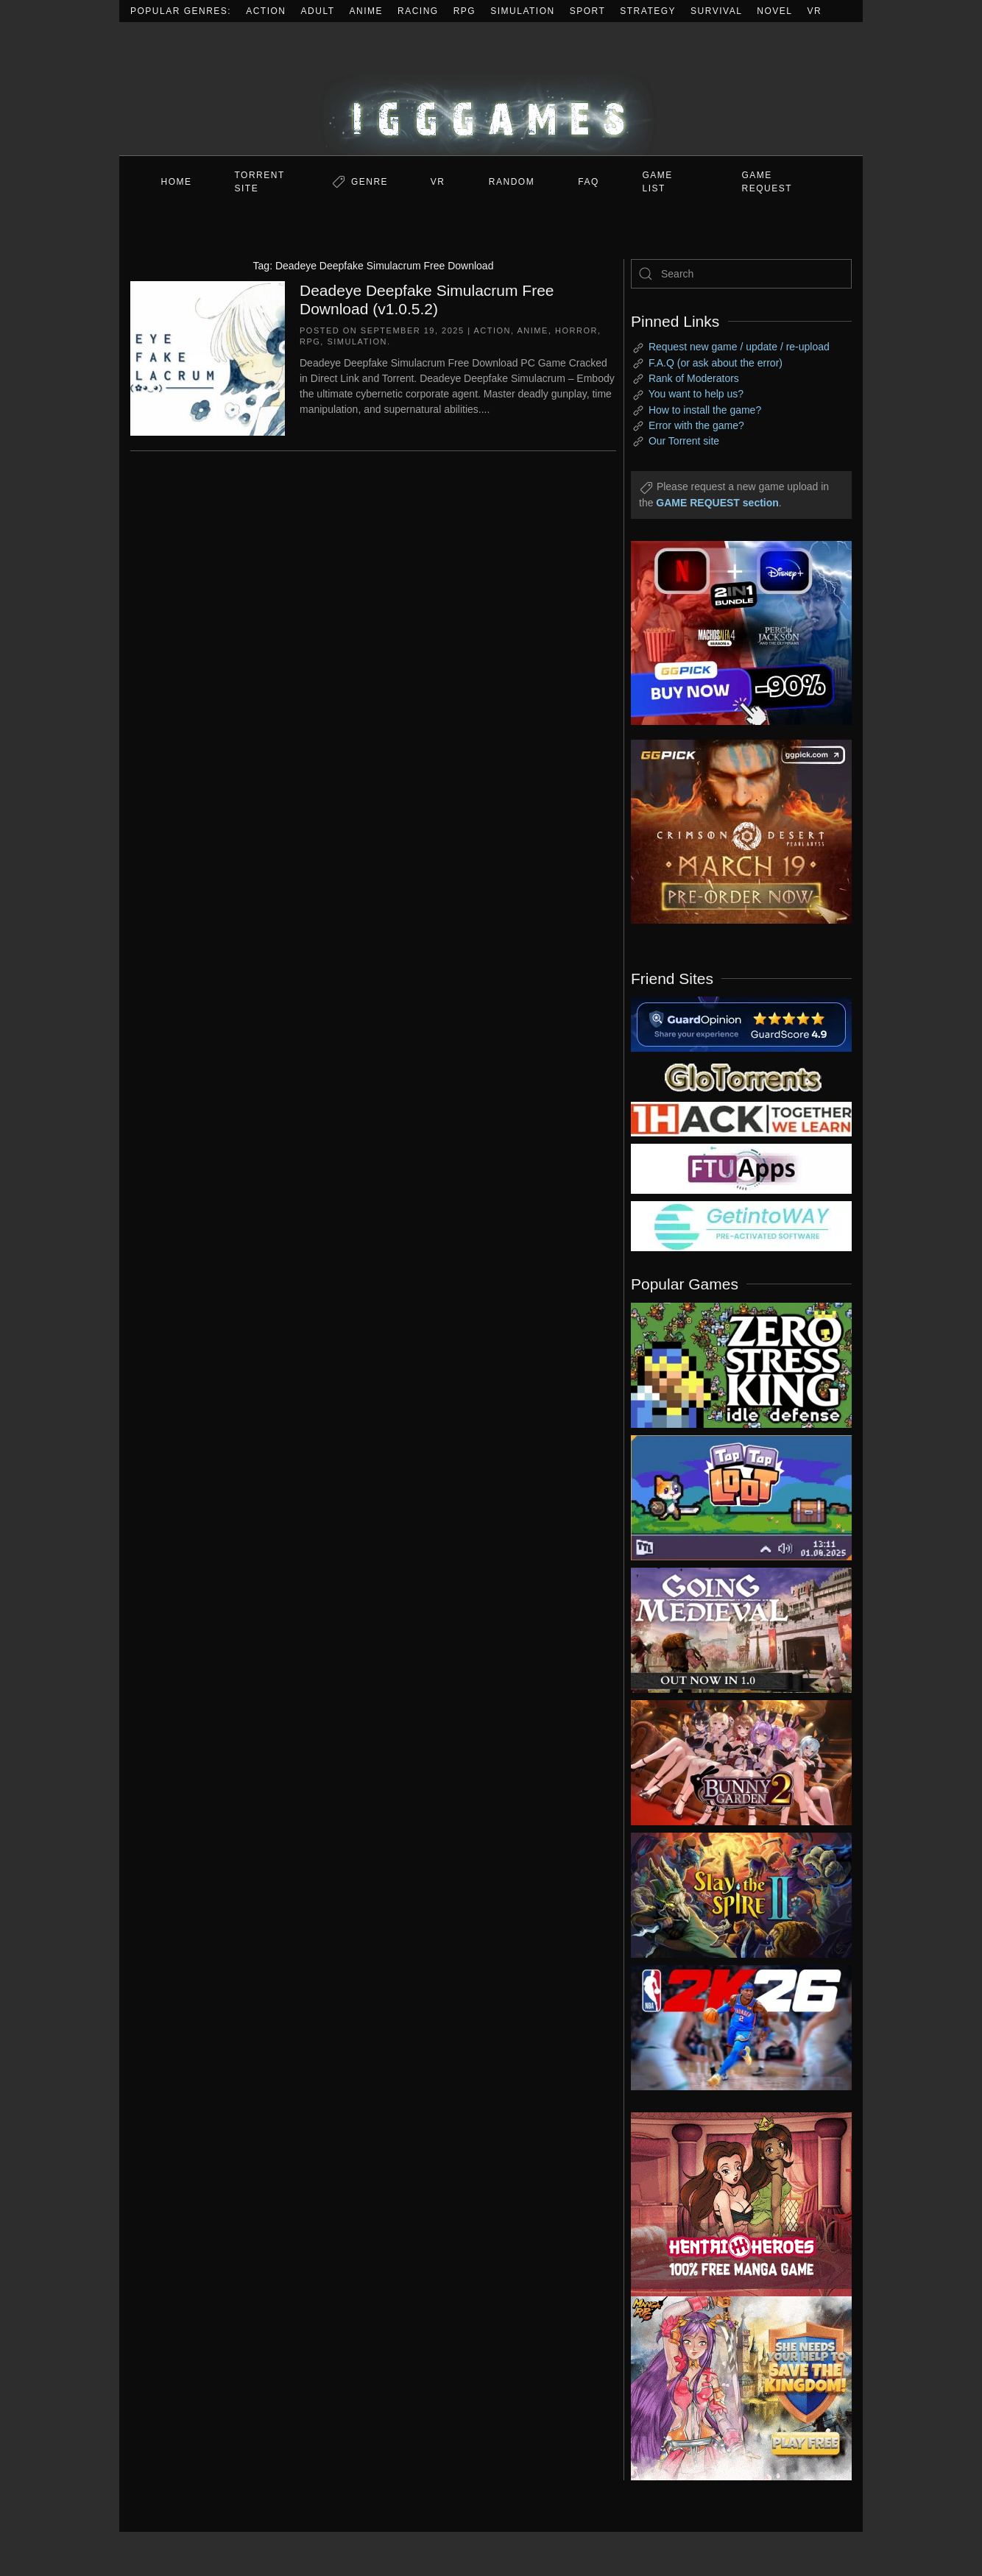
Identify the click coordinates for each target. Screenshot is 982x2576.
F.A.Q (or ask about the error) (716, 363)
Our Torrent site (684, 441)
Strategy (648, 11)
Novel (774, 11)
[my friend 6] (741, 1168)
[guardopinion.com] (741, 1023)
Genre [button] (369, 182)
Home (176, 182)
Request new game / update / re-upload (739, 347)
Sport (588, 11)
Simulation (522, 11)
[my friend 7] (741, 1225)
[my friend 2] (741, 1076)
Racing (418, 11)
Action (266, 11)
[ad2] (734, 2204)
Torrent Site (260, 182)
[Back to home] (491, 88)
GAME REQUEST (767, 182)
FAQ (588, 182)
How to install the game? (705, 410)
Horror (576, 330)
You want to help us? (696, 394)
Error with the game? (696, 425)
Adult (318, 11)
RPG (464, 11)
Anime (367, 11)
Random (511, 182)
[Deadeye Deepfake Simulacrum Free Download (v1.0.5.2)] (207, 357)
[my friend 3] (741, 1118)
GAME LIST (658, 182)
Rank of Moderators (694, 378)
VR (815, 11)
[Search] (741, 274)
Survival (716, 11)
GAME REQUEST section (717, 503)
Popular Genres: (180, 11)
